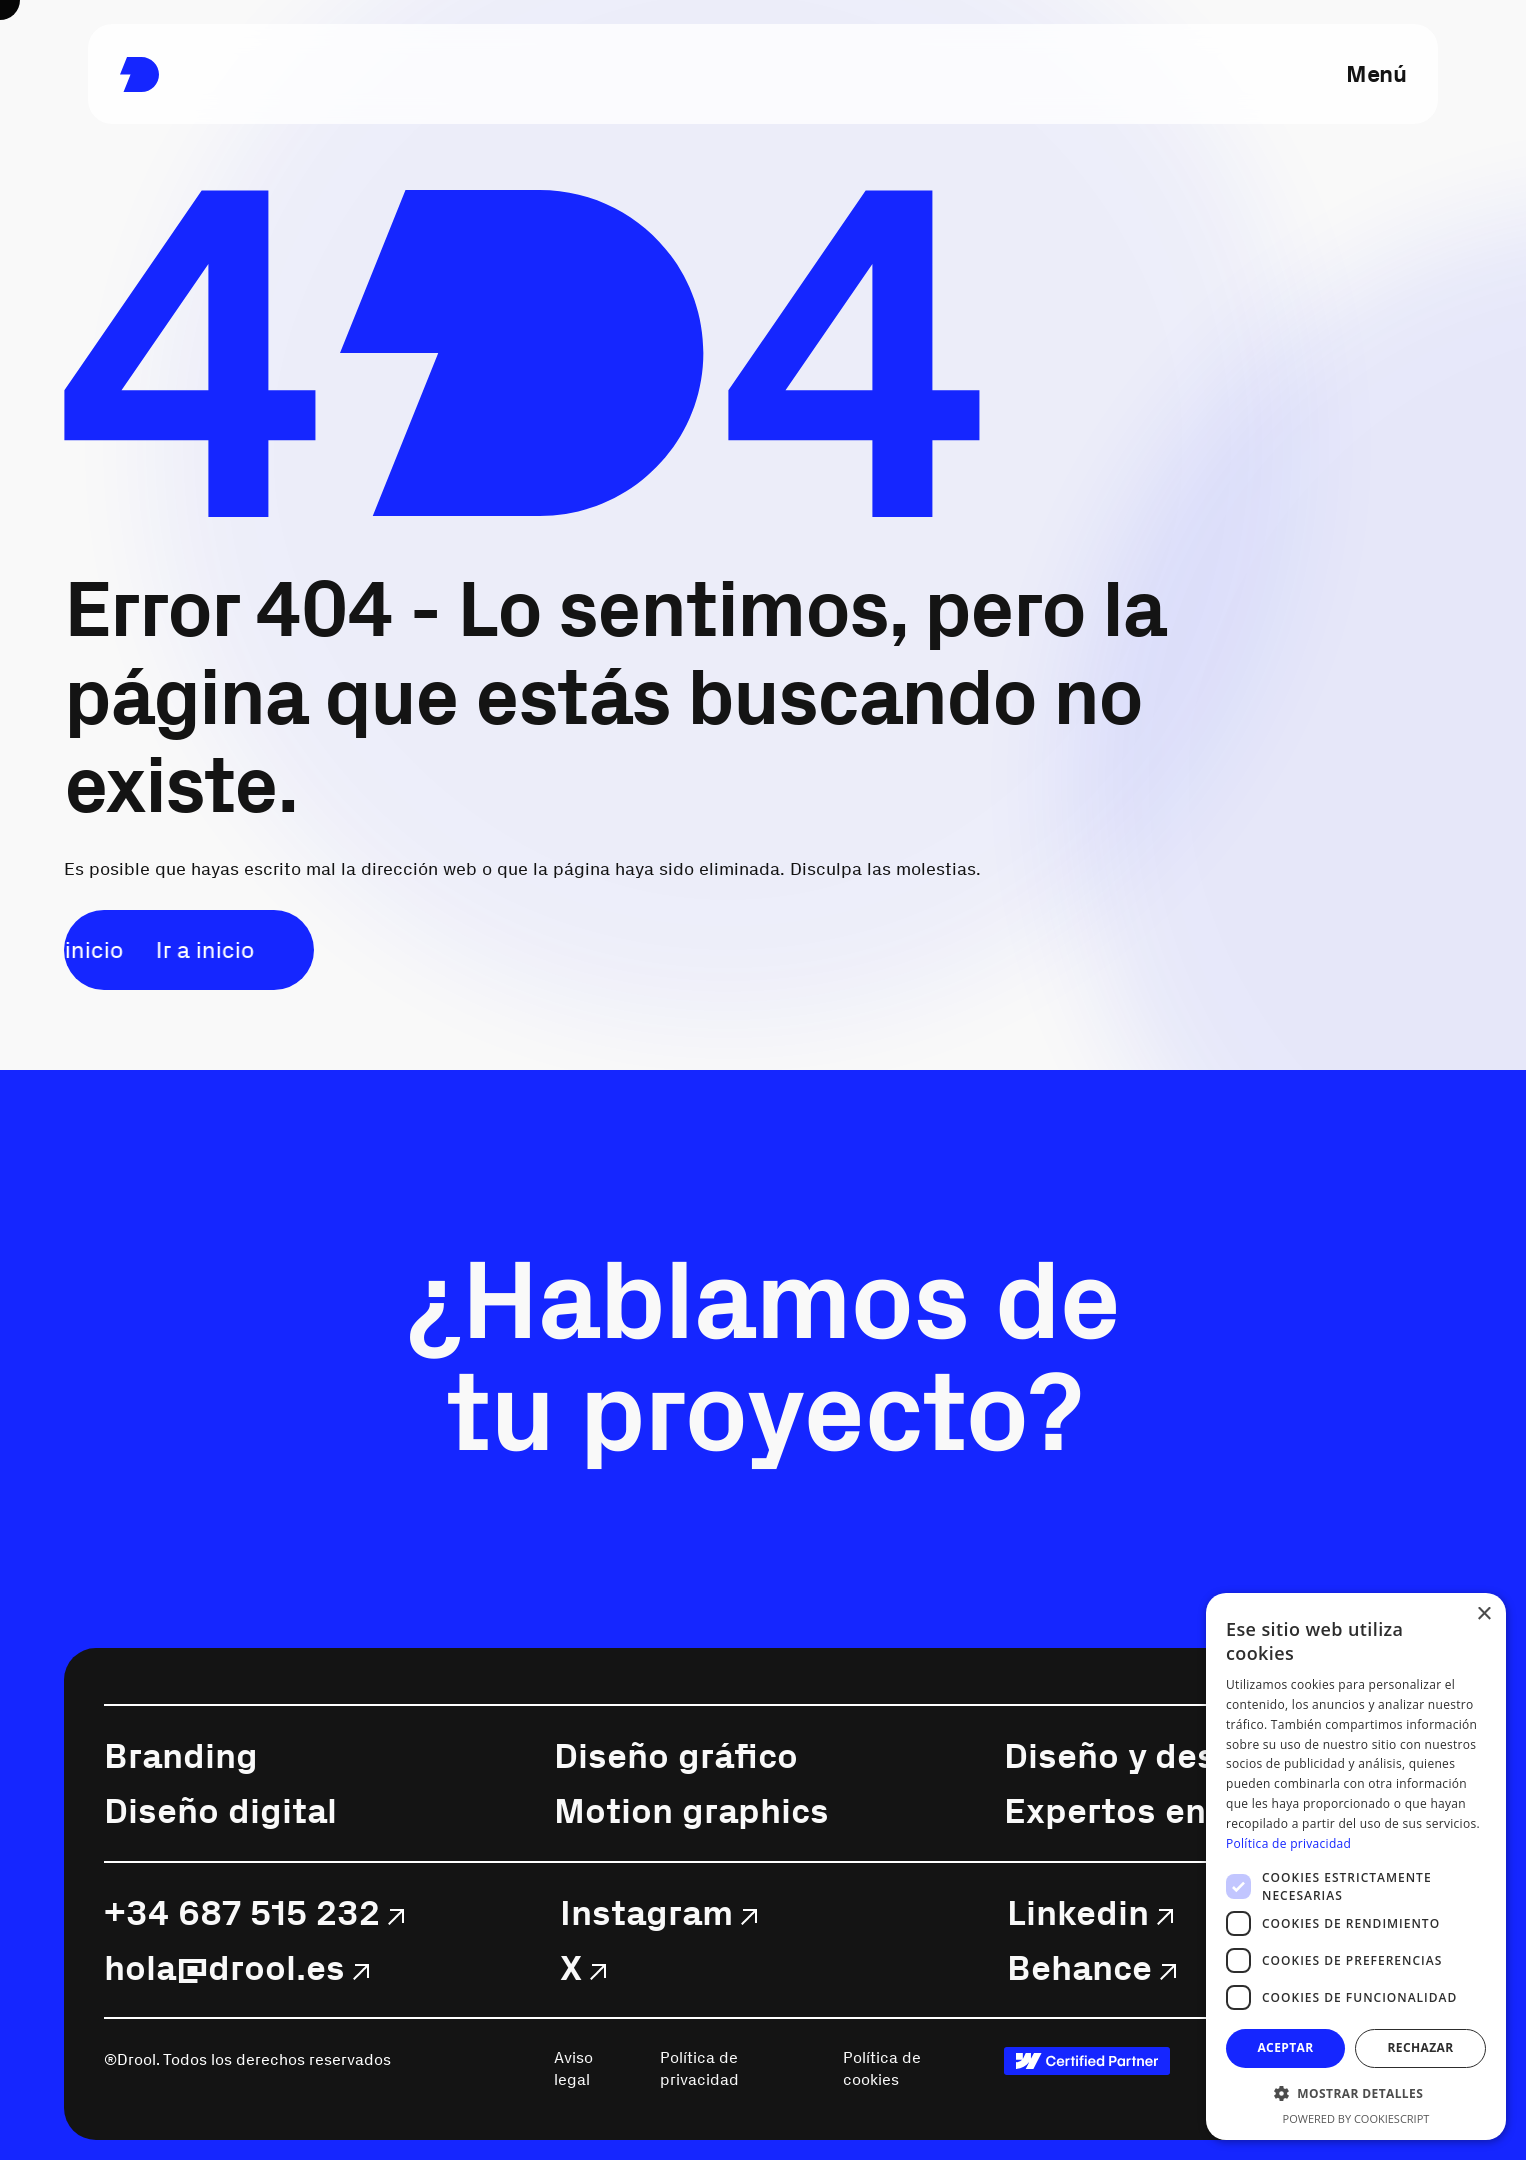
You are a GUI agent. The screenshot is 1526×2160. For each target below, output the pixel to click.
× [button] (1483, 1614)
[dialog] (1356, 1866)
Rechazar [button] (1420, 2047)
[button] (1356, 2093)
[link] (139, 74)
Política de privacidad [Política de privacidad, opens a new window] (1288, 1843)
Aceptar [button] (1285, 2047)
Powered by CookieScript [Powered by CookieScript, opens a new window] (1356, 2118)
